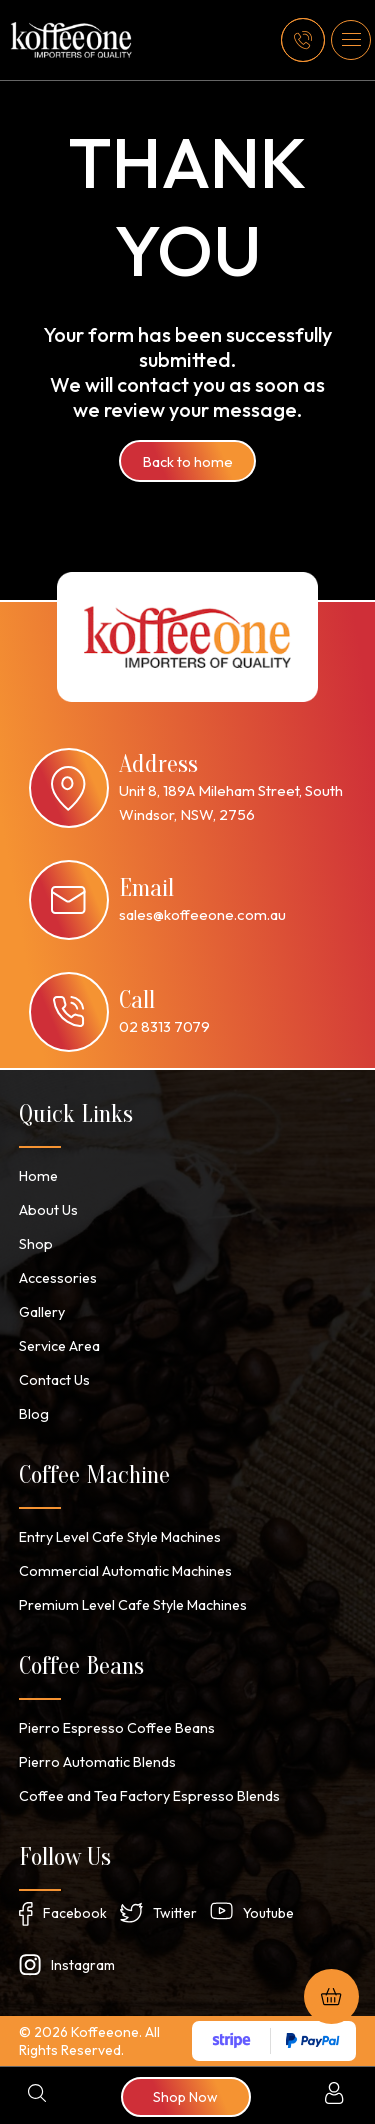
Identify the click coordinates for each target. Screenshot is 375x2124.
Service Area (59, 1346)
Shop (35, 1244)
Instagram (83, 1965)
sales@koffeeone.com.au (202, 914)
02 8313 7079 (164, 1026)
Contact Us (54, 1380)
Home (37, 1176)
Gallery (42, 1312)
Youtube (268, 1913)
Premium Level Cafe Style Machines (130, 1605)
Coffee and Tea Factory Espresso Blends (149, 1796)
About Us (47, 1210)
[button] (351, 40)
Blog (33, 1414)
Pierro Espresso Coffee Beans (116, 1728)
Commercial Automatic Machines (122, 1571)
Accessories (58, 1278)
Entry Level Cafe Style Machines (120, 1537)
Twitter (175, 1913)
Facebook (75, 1913)
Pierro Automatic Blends (95, 1762)
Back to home (187, 461)
